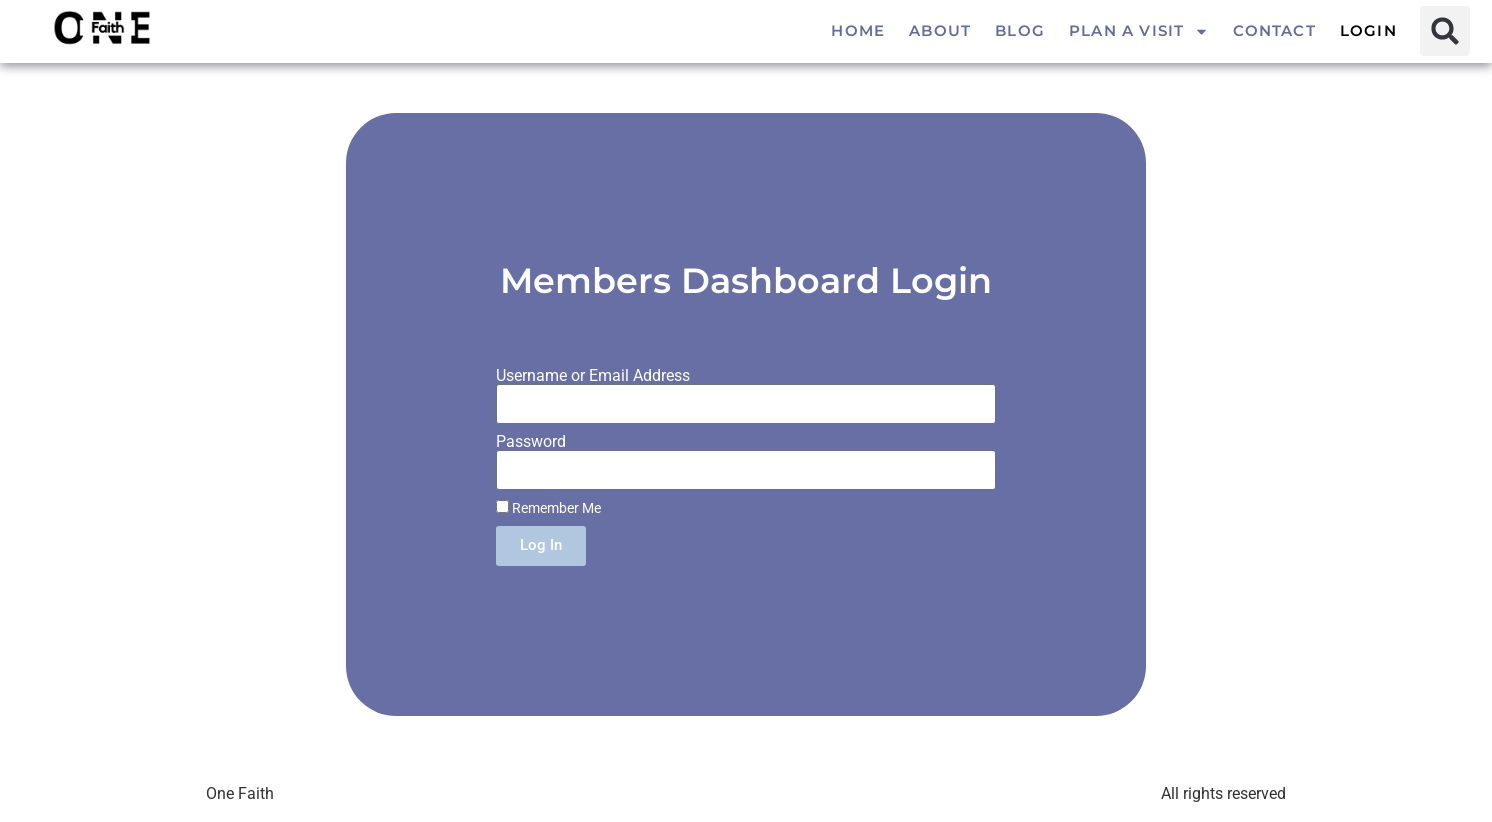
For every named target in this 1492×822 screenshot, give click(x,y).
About (940, 30)
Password (531, 442)
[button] (1445, 31)
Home (858, 30)
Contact (1274, 30)
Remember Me (548, 508)
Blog (1020, 30)
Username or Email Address (593, 376)
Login (1368, 30)
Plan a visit (1139, 31)
